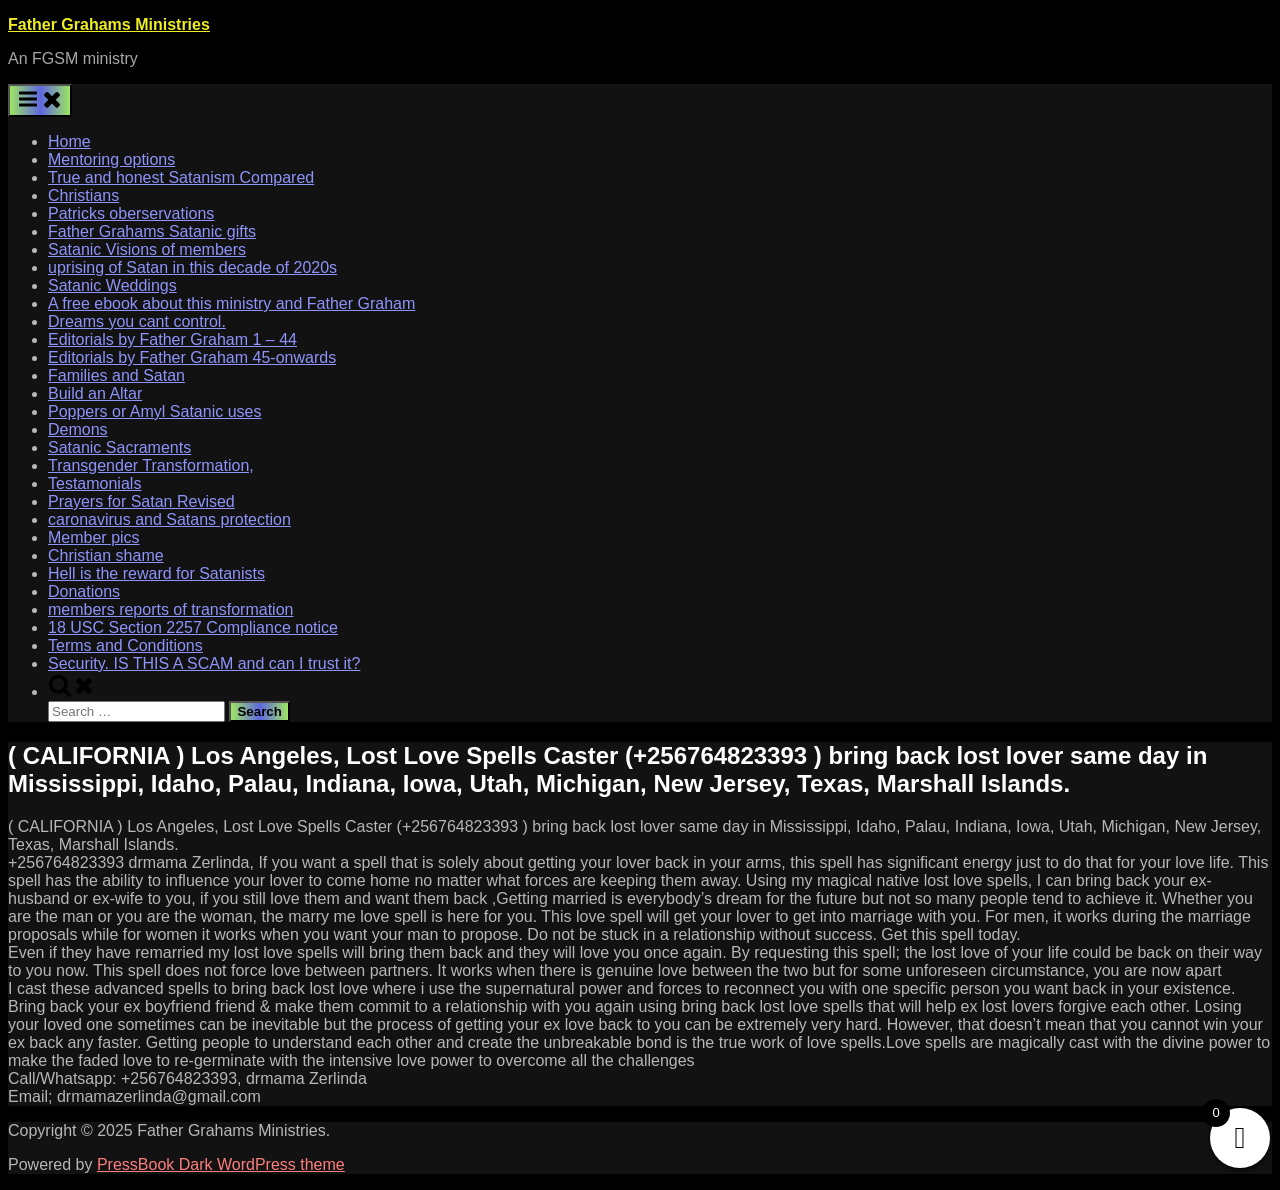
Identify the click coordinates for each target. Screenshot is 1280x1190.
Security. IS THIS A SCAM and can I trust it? (204, 663)
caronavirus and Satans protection (169, 519)
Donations (84, 591)
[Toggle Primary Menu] (40, 100)
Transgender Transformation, (151, 465)
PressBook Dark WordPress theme (221, 1164)
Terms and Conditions (125, 645)
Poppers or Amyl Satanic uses (154, 411)
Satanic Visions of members (147, 249)
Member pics (94, 537)
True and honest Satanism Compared (181, 177)
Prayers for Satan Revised (141, 501)
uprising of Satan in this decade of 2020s (192, 267)
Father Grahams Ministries (109, 24)
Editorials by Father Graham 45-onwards (192, 357)
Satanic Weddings (112, 285)
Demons (78, 429)
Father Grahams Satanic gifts (152, 231)
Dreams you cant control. (137, 321)
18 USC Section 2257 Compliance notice (193, 627)
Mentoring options (111, 159)
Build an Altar (95, 393)
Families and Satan (116, 375)
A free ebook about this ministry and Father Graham (231, 303)
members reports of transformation (170, 609)
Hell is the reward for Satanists (156, 573)
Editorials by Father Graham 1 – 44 (172, 339)
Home (69, 141)
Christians (83, 195)
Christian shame (106, 555)
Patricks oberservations (131, 213)
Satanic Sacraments (119, 447)
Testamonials (94, 483)
